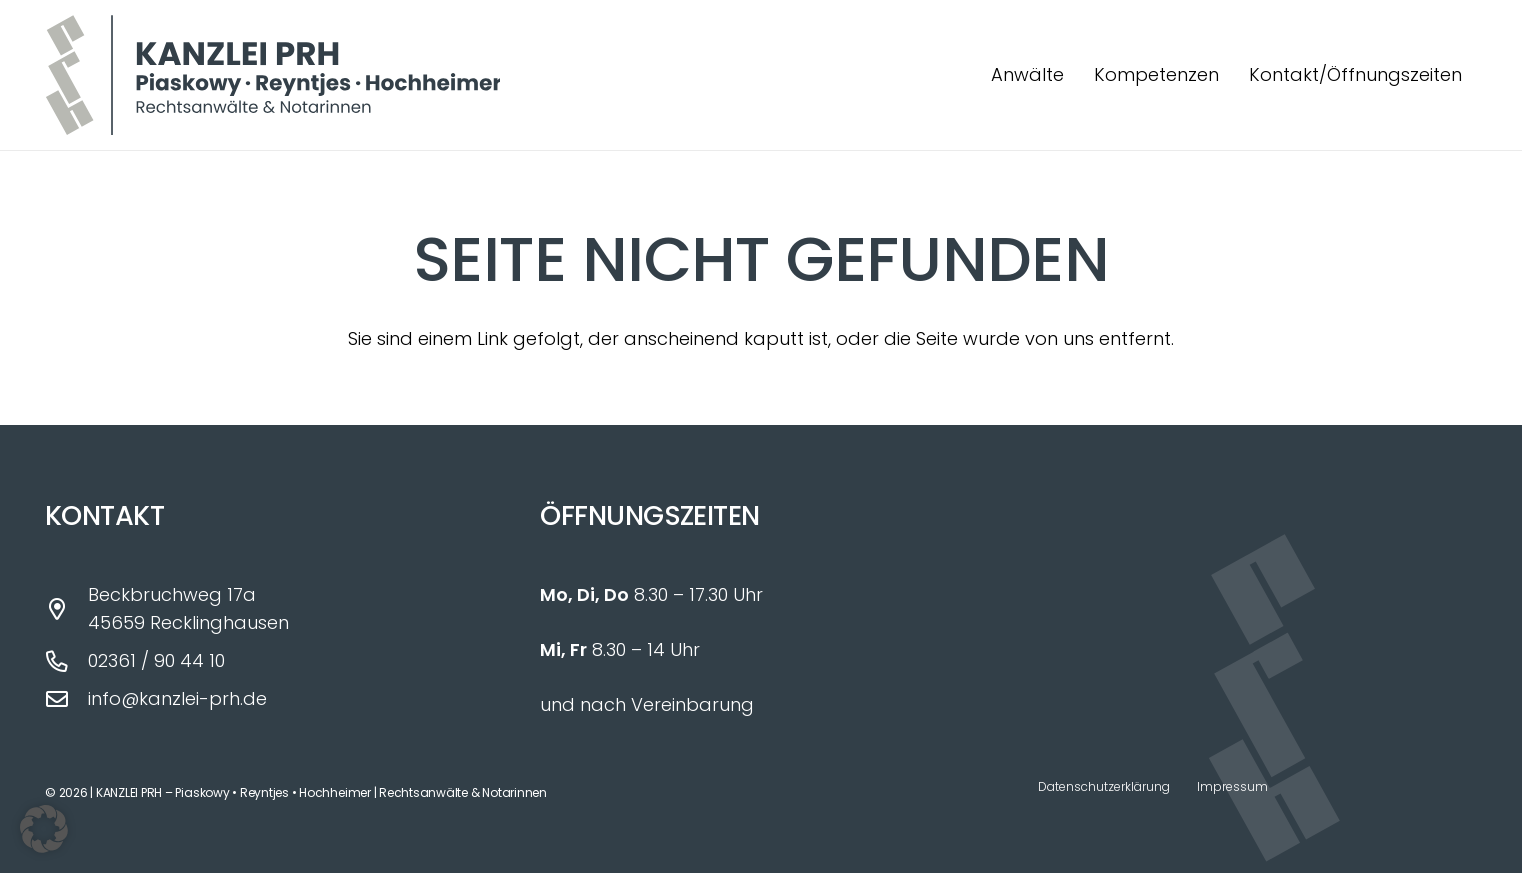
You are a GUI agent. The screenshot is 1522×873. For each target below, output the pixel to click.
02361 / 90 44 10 (156, 660)
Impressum (1232, 786)
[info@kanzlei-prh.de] (66, 700)
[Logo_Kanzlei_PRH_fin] (272, 75)
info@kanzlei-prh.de (177, 698)
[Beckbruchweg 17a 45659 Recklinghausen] (66, 610)
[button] (44, 829)
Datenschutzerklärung (1104, 786)
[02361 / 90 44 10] (66, 662)
